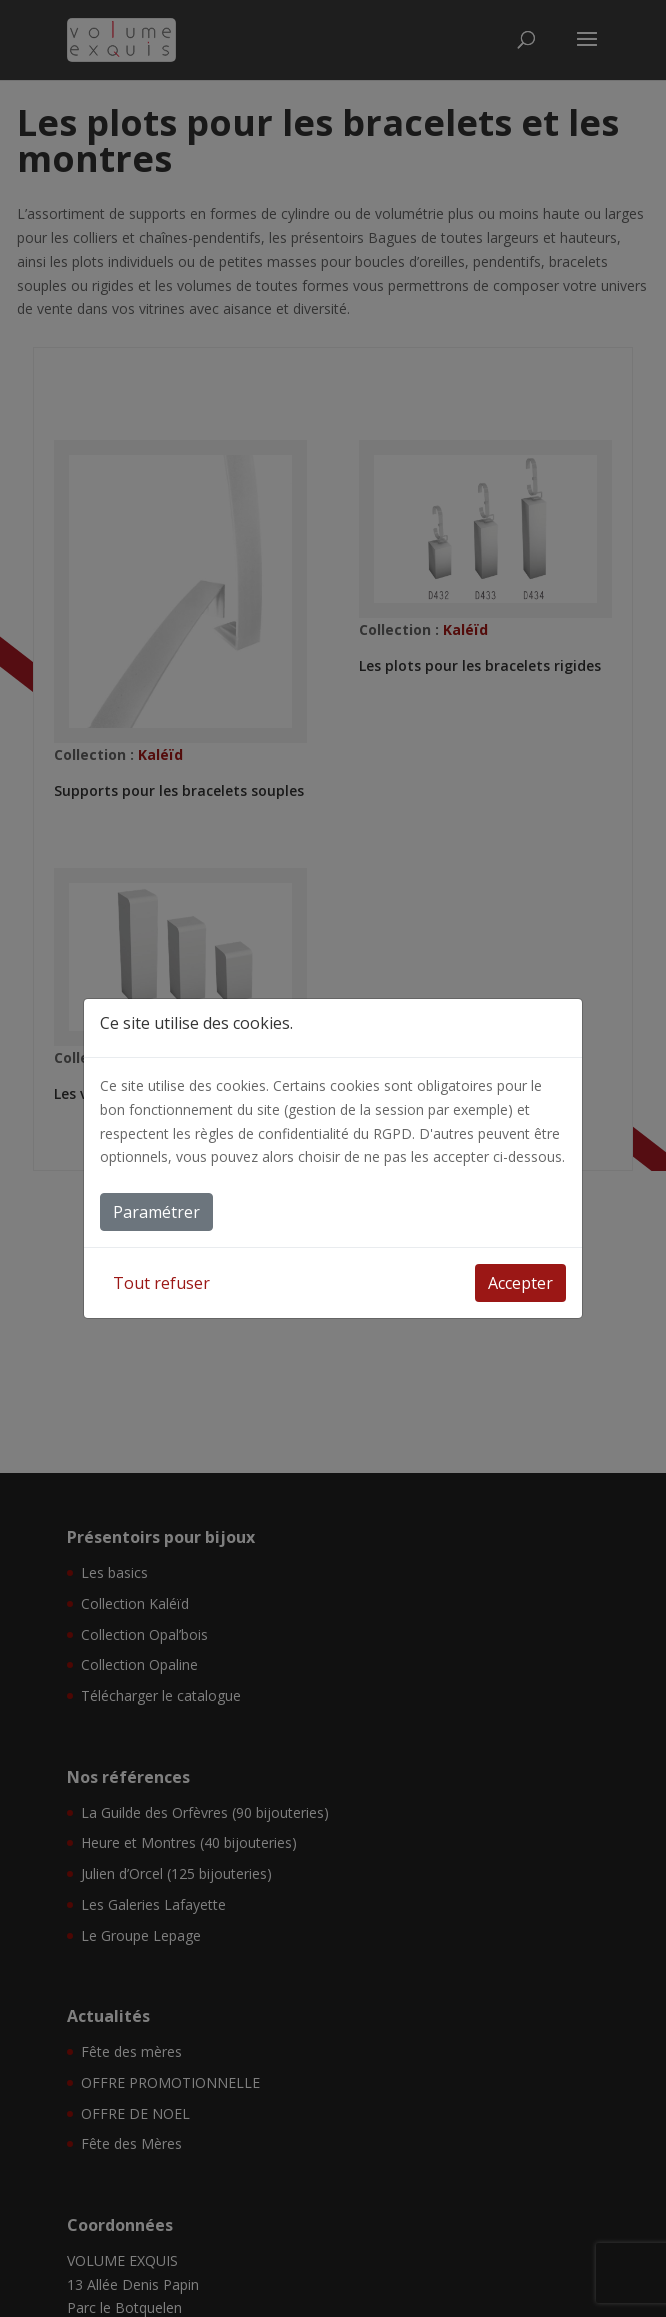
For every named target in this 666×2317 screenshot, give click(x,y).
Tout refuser (161, 1283)
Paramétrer (156, 1212)
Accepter (520, 1283)
